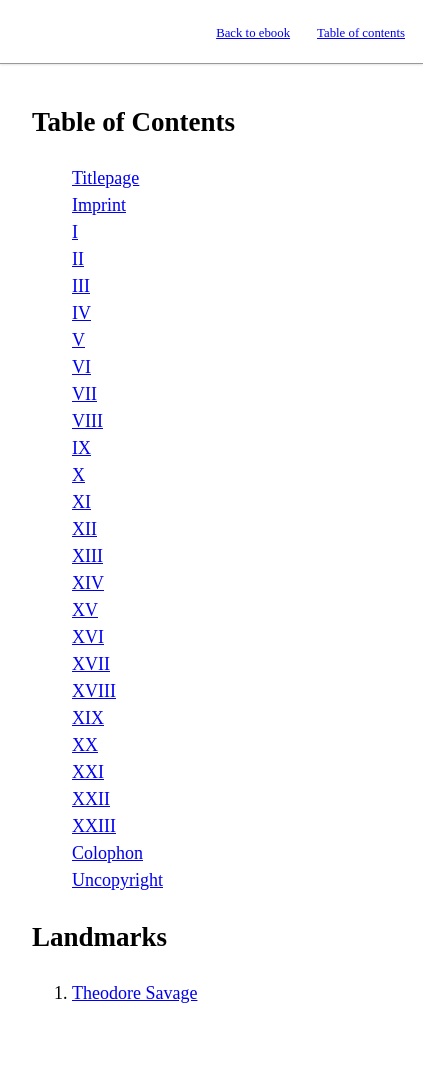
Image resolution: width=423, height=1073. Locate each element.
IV (81, 313)
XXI (88, 772)
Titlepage (105, 178)
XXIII (94, 826)
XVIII (94, 691)
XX (85, 745)
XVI (88, 637)
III (81, 286)
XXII (91, 799)
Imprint (99, 205)
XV (85, 610)
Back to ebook (253, 33)
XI (81, 502)
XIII (87, 556)
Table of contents (361, 33)
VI (81, 367)
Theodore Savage (134, 993)
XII (84, 529)
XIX (88, 718)
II (78, 259)
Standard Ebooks (33, 32)
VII (84, 394)
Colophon (107, 853)
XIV (88, 583)
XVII (91, 664)
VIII (87, 421)
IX (81, 448)
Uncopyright (117, 880)
